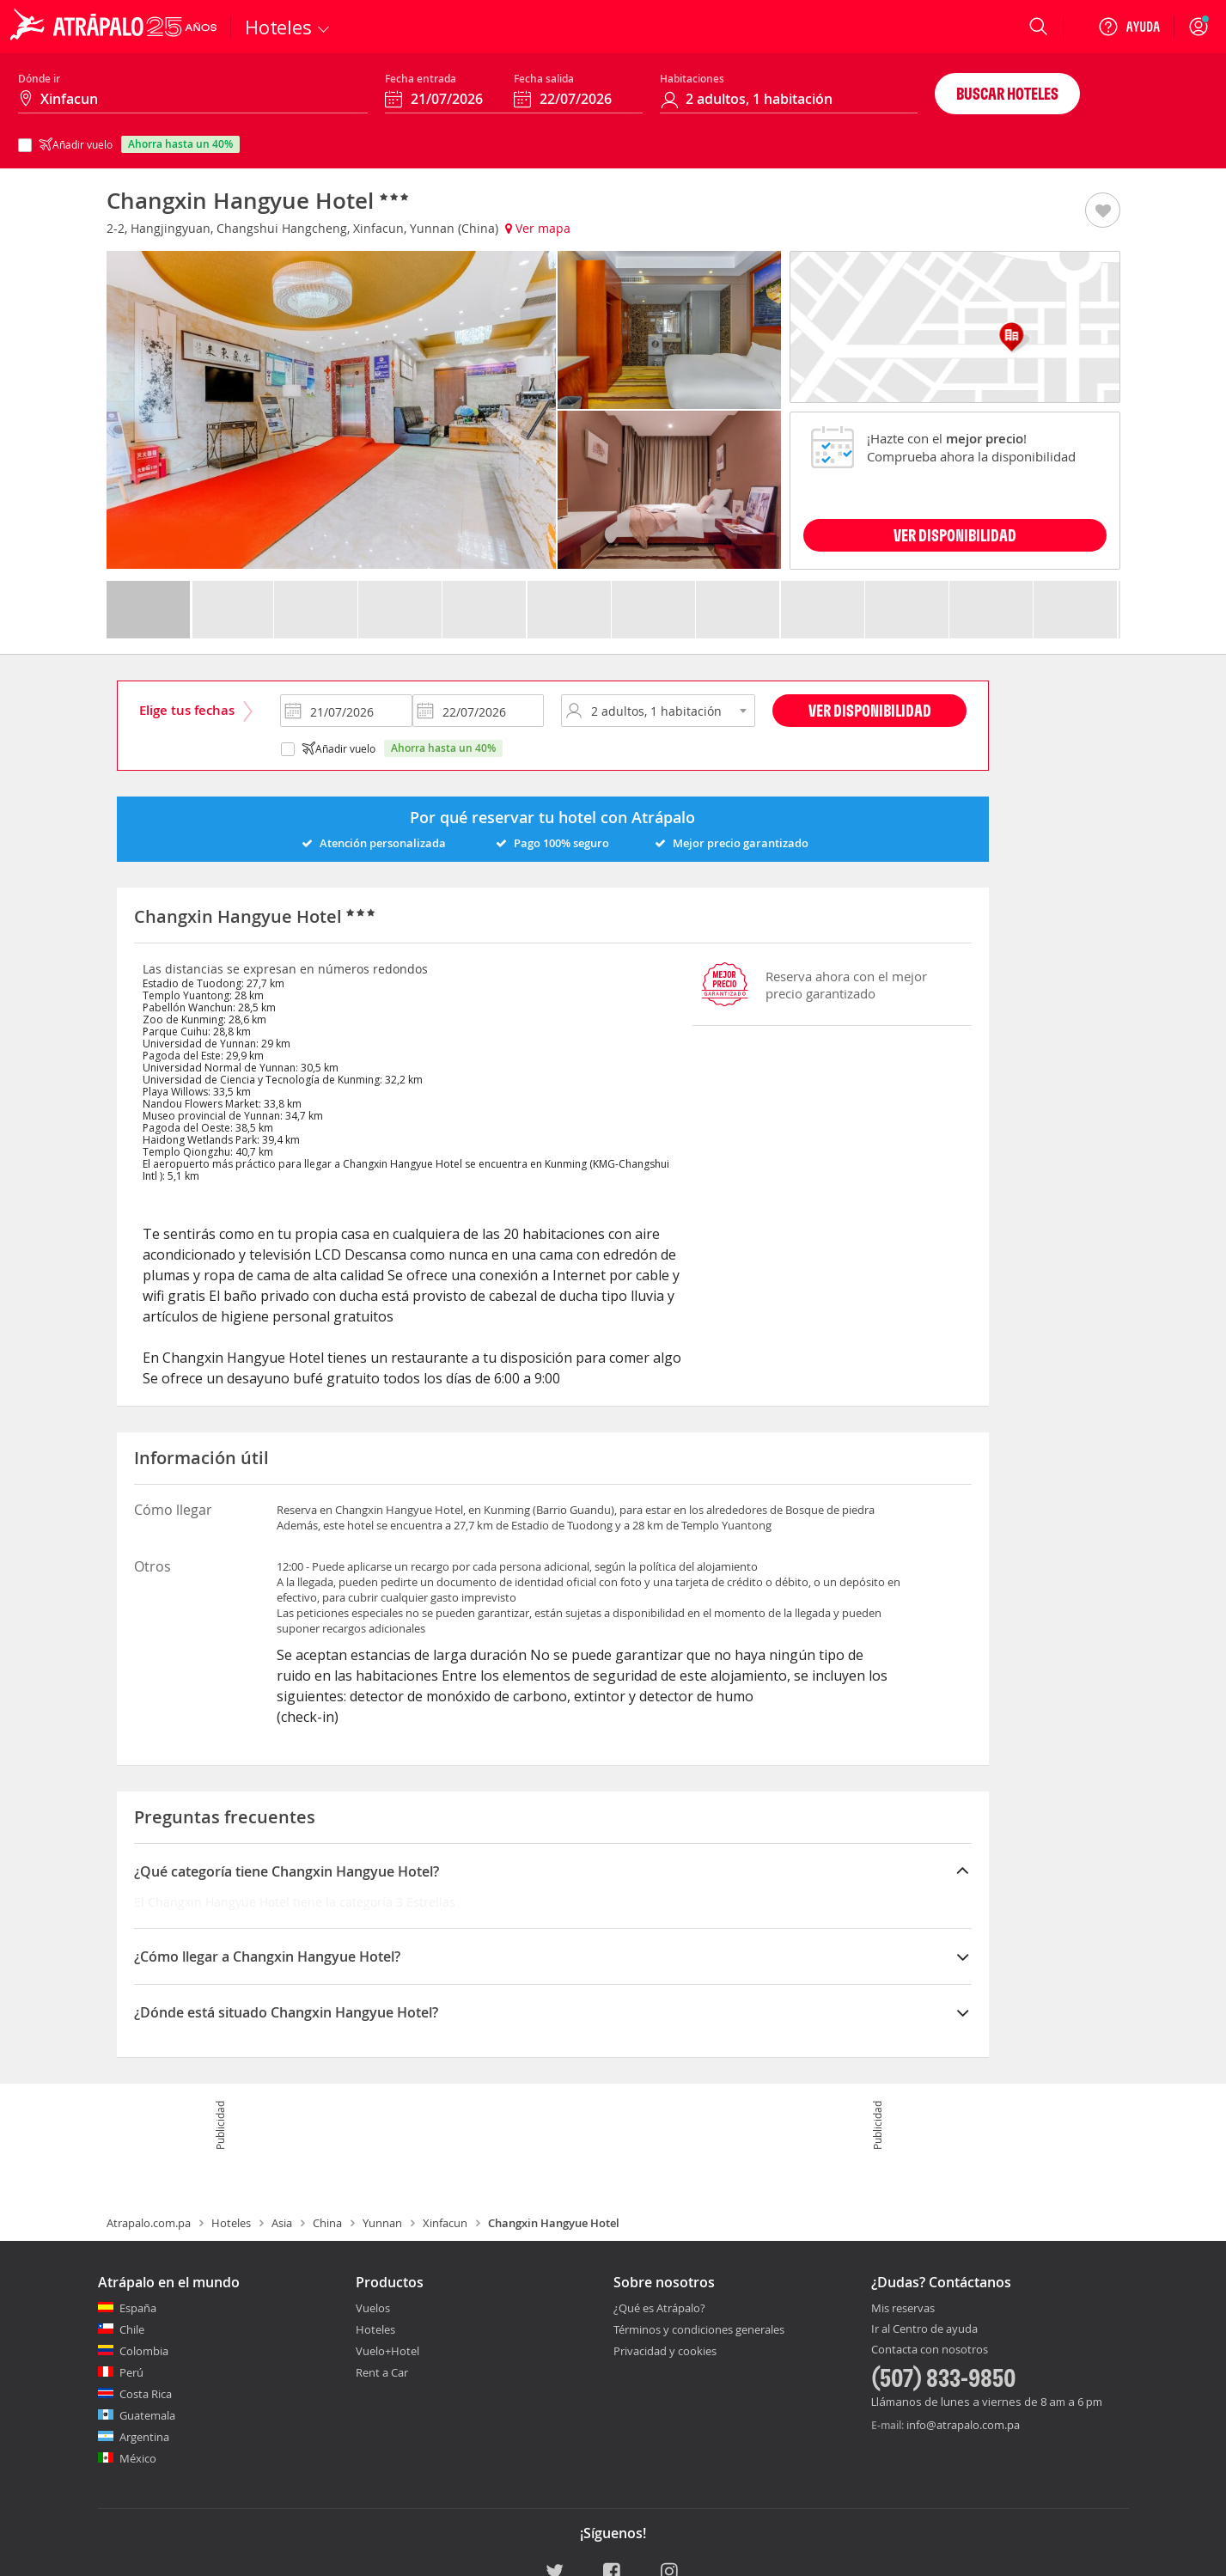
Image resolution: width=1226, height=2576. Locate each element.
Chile (131, 2329)
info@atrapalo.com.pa (963, 2425)
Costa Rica (145, 2394)
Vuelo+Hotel (387, 2351)
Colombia (143, 2351)
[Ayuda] (1129, 26)
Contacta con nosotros (929, 2350)
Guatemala (147, 2415)
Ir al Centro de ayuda (924, 2329)
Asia (281, 2223)
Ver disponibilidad (869, 710)
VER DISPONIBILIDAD (955, 535)
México (137, 2458)
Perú (131, 2372)
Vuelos (373, 2308)
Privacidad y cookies (665, 2351)
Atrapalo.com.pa (149, 2223)
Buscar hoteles (1007, 93)
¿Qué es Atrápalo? (659, 2308)
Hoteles (231, 2223)
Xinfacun (445, 2223)
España (137, 2308)
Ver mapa (537, 228)
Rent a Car (382, 2372)
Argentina (144, 2437)
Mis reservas (903, 2309)
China (327, 2223)
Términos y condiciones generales (698, 2329)
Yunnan (382, 2223)
